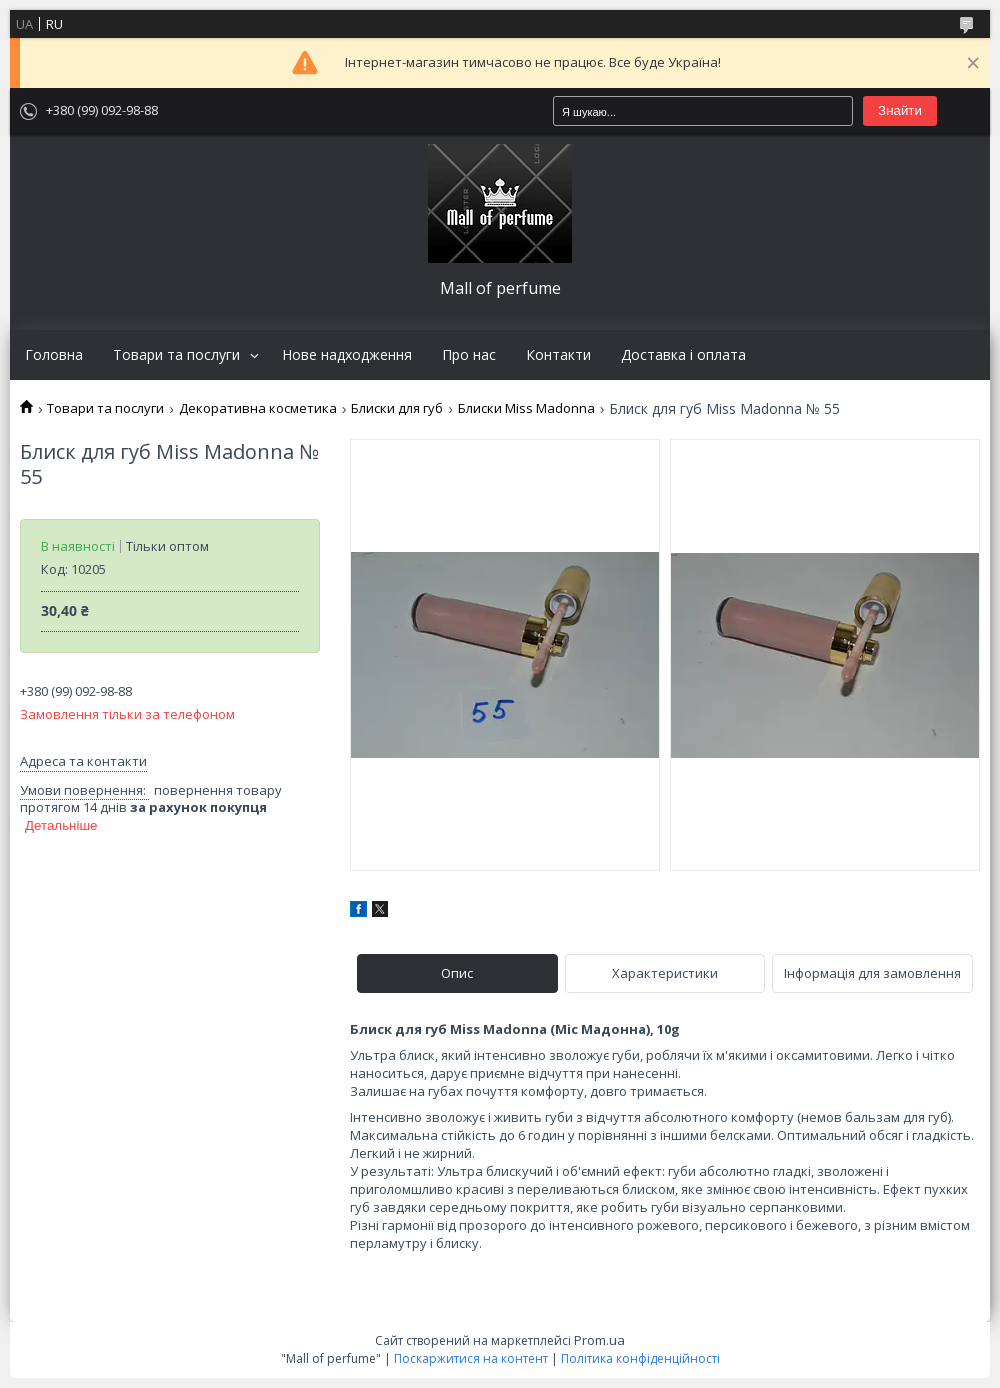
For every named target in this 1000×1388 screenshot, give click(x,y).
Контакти (558, 355)
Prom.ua (599, 1340)
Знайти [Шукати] (900, 110)
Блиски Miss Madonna (526, 408)
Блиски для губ (397, 408)
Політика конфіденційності (640, 1358)
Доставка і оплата (683, 355)
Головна (54, 355)
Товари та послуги (176, 355)
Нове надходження (347, 355)
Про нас (469, 355)
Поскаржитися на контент (471, 1358)
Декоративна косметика (258, 408)
